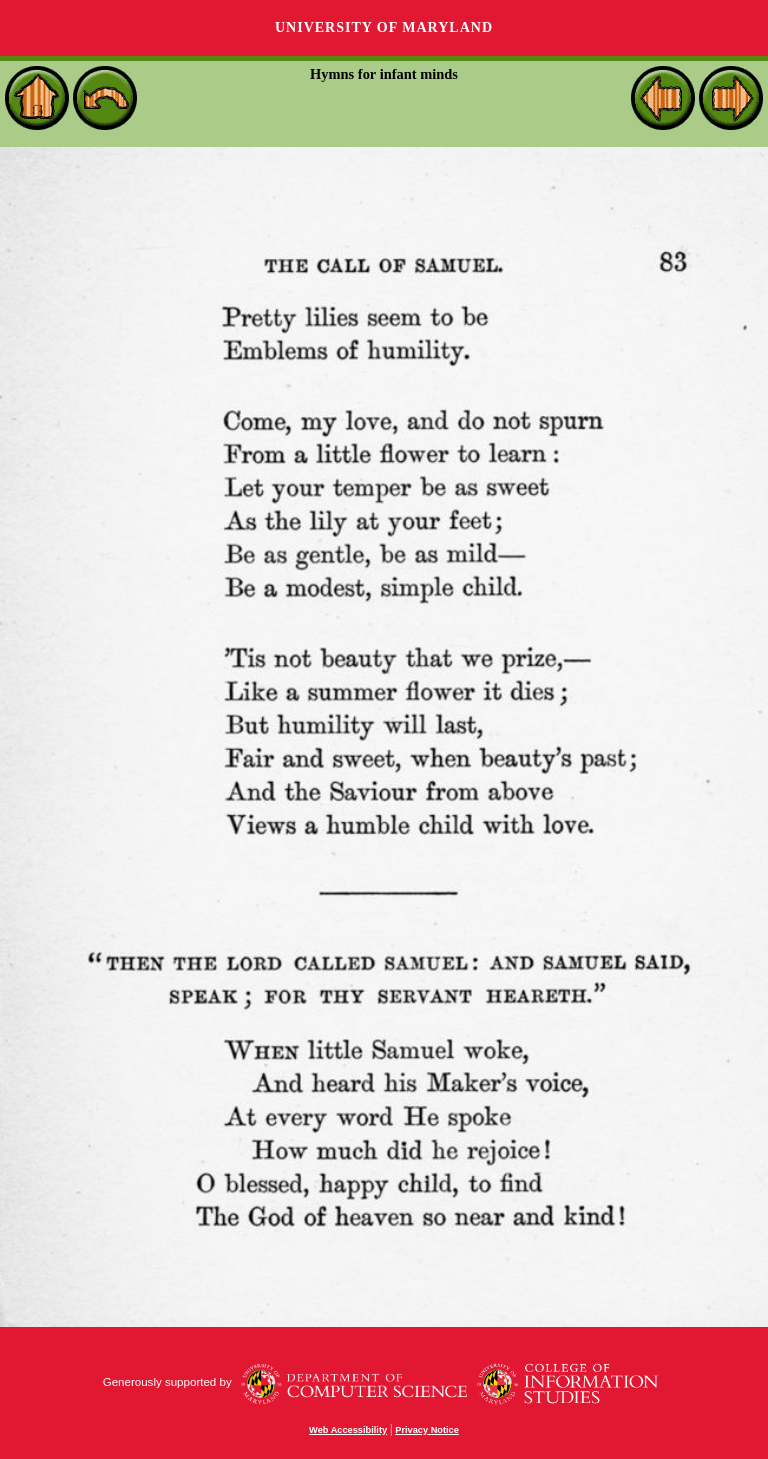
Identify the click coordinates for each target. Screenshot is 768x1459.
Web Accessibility (348, 1430)
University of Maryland (384, 27)
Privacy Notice (427, 1430)
